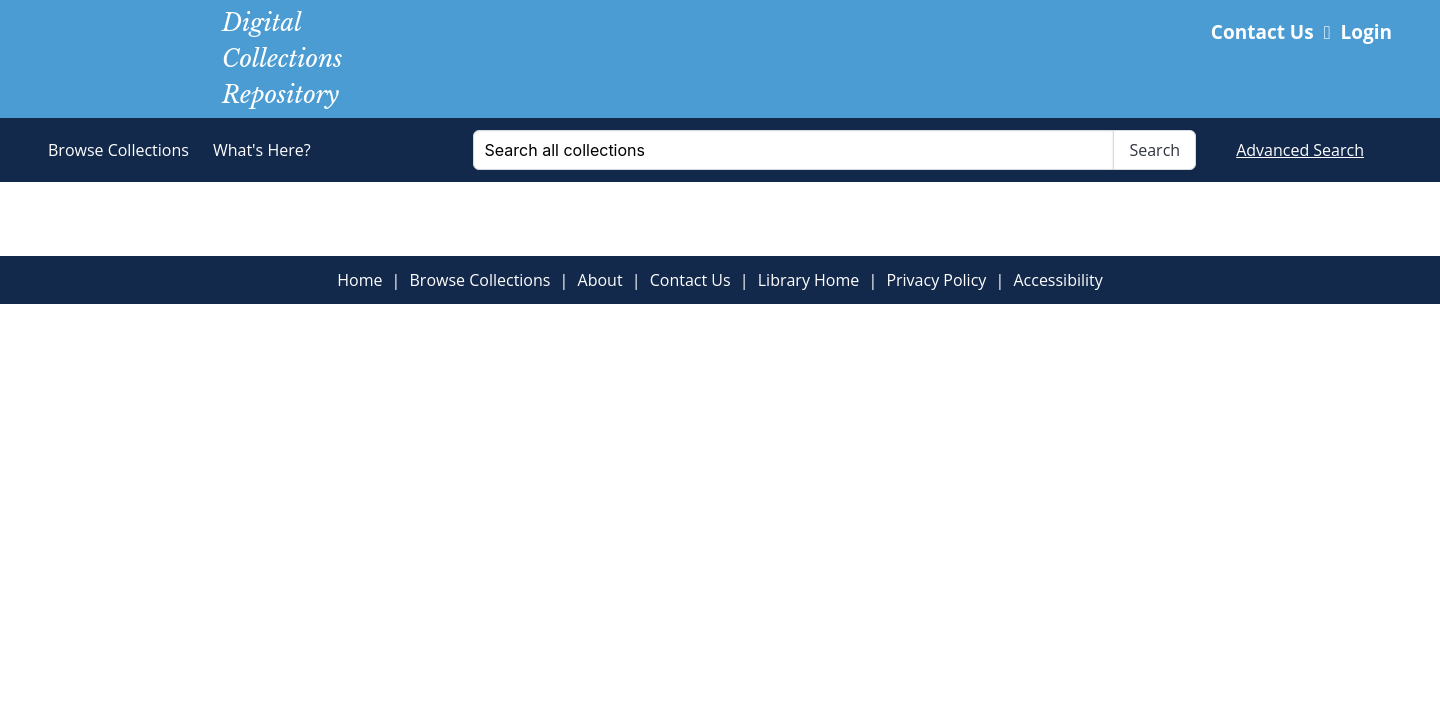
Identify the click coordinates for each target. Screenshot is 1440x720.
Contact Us (1262, 32)
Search (1154, 150)
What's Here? (262, 150)
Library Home (809, 280)
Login (1358, 32)
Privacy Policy (936, 280)
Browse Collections (118, 150)
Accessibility (1057, 280)
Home (359, 280)
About (600, 280)
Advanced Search (1300, 150)
